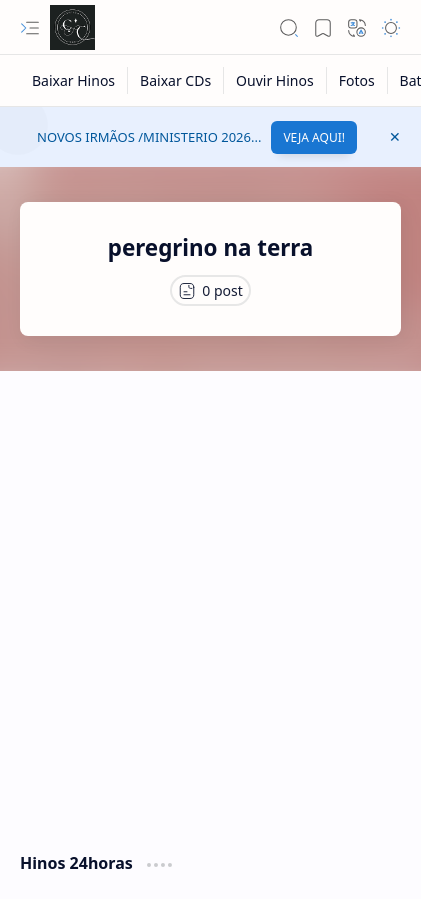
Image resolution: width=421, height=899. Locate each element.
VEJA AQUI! (314, 137)
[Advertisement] (210, 601)
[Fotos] (357, 80)
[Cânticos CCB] (72, 27)
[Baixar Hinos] (74, 80)
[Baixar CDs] (176, 80)
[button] (30, 28)
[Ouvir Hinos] (275, 80)
